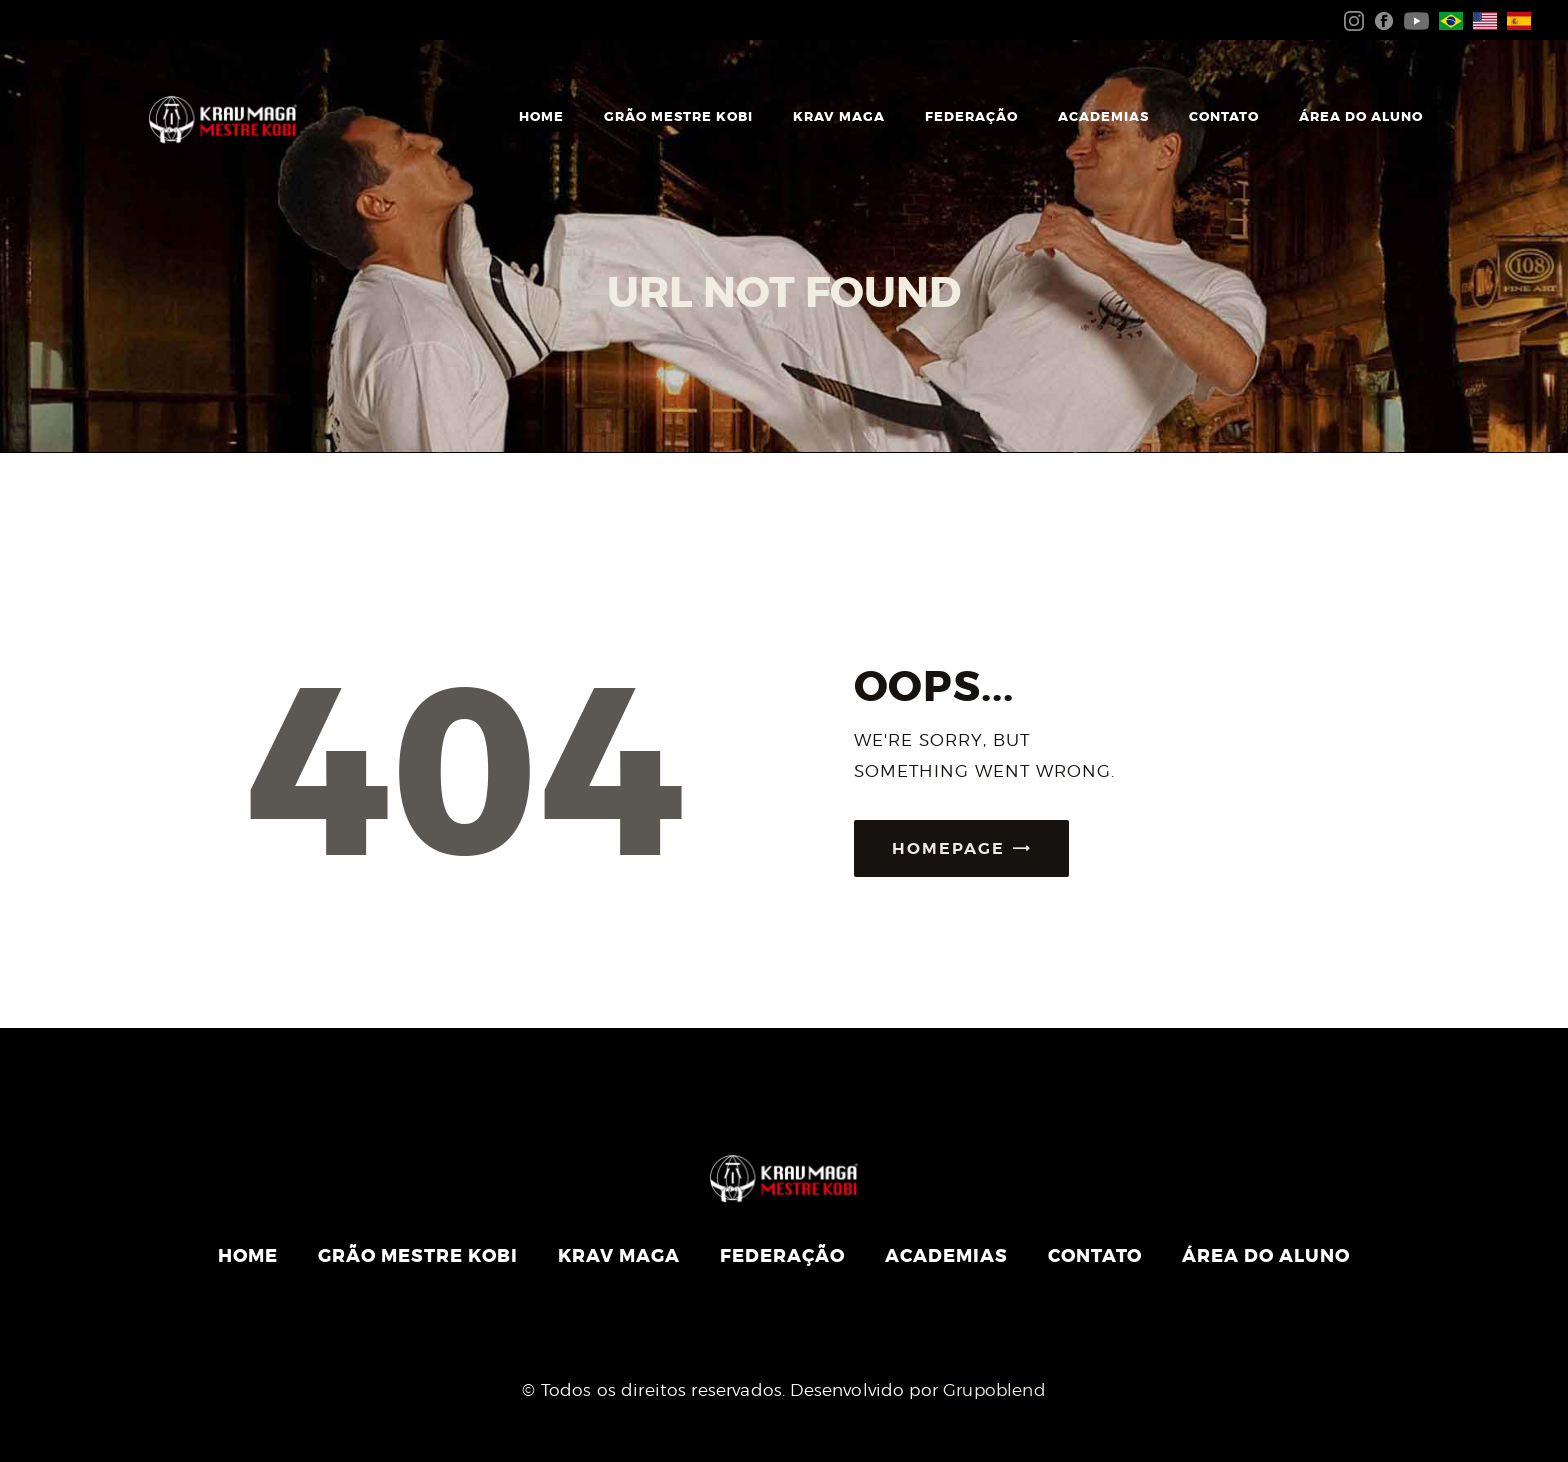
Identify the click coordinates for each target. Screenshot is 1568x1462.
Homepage (948, 848)
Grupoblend (994, 1390)
